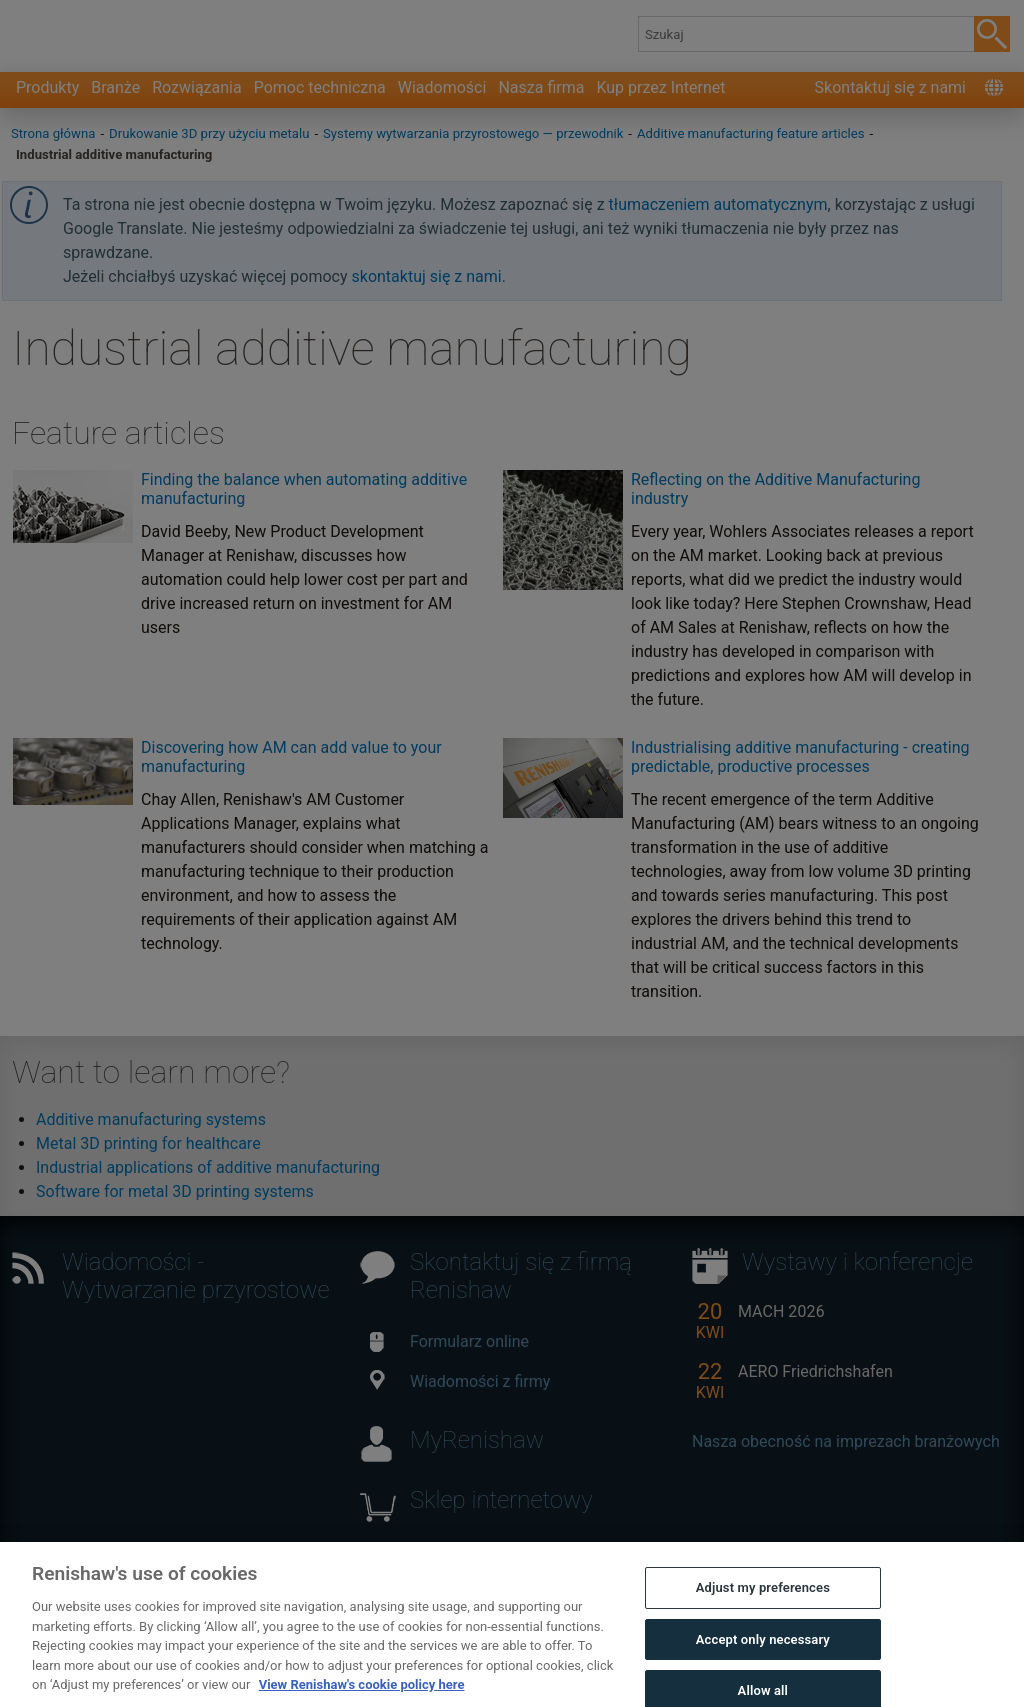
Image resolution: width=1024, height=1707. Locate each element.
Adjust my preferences (763, 1605)
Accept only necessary (763, 1656)
